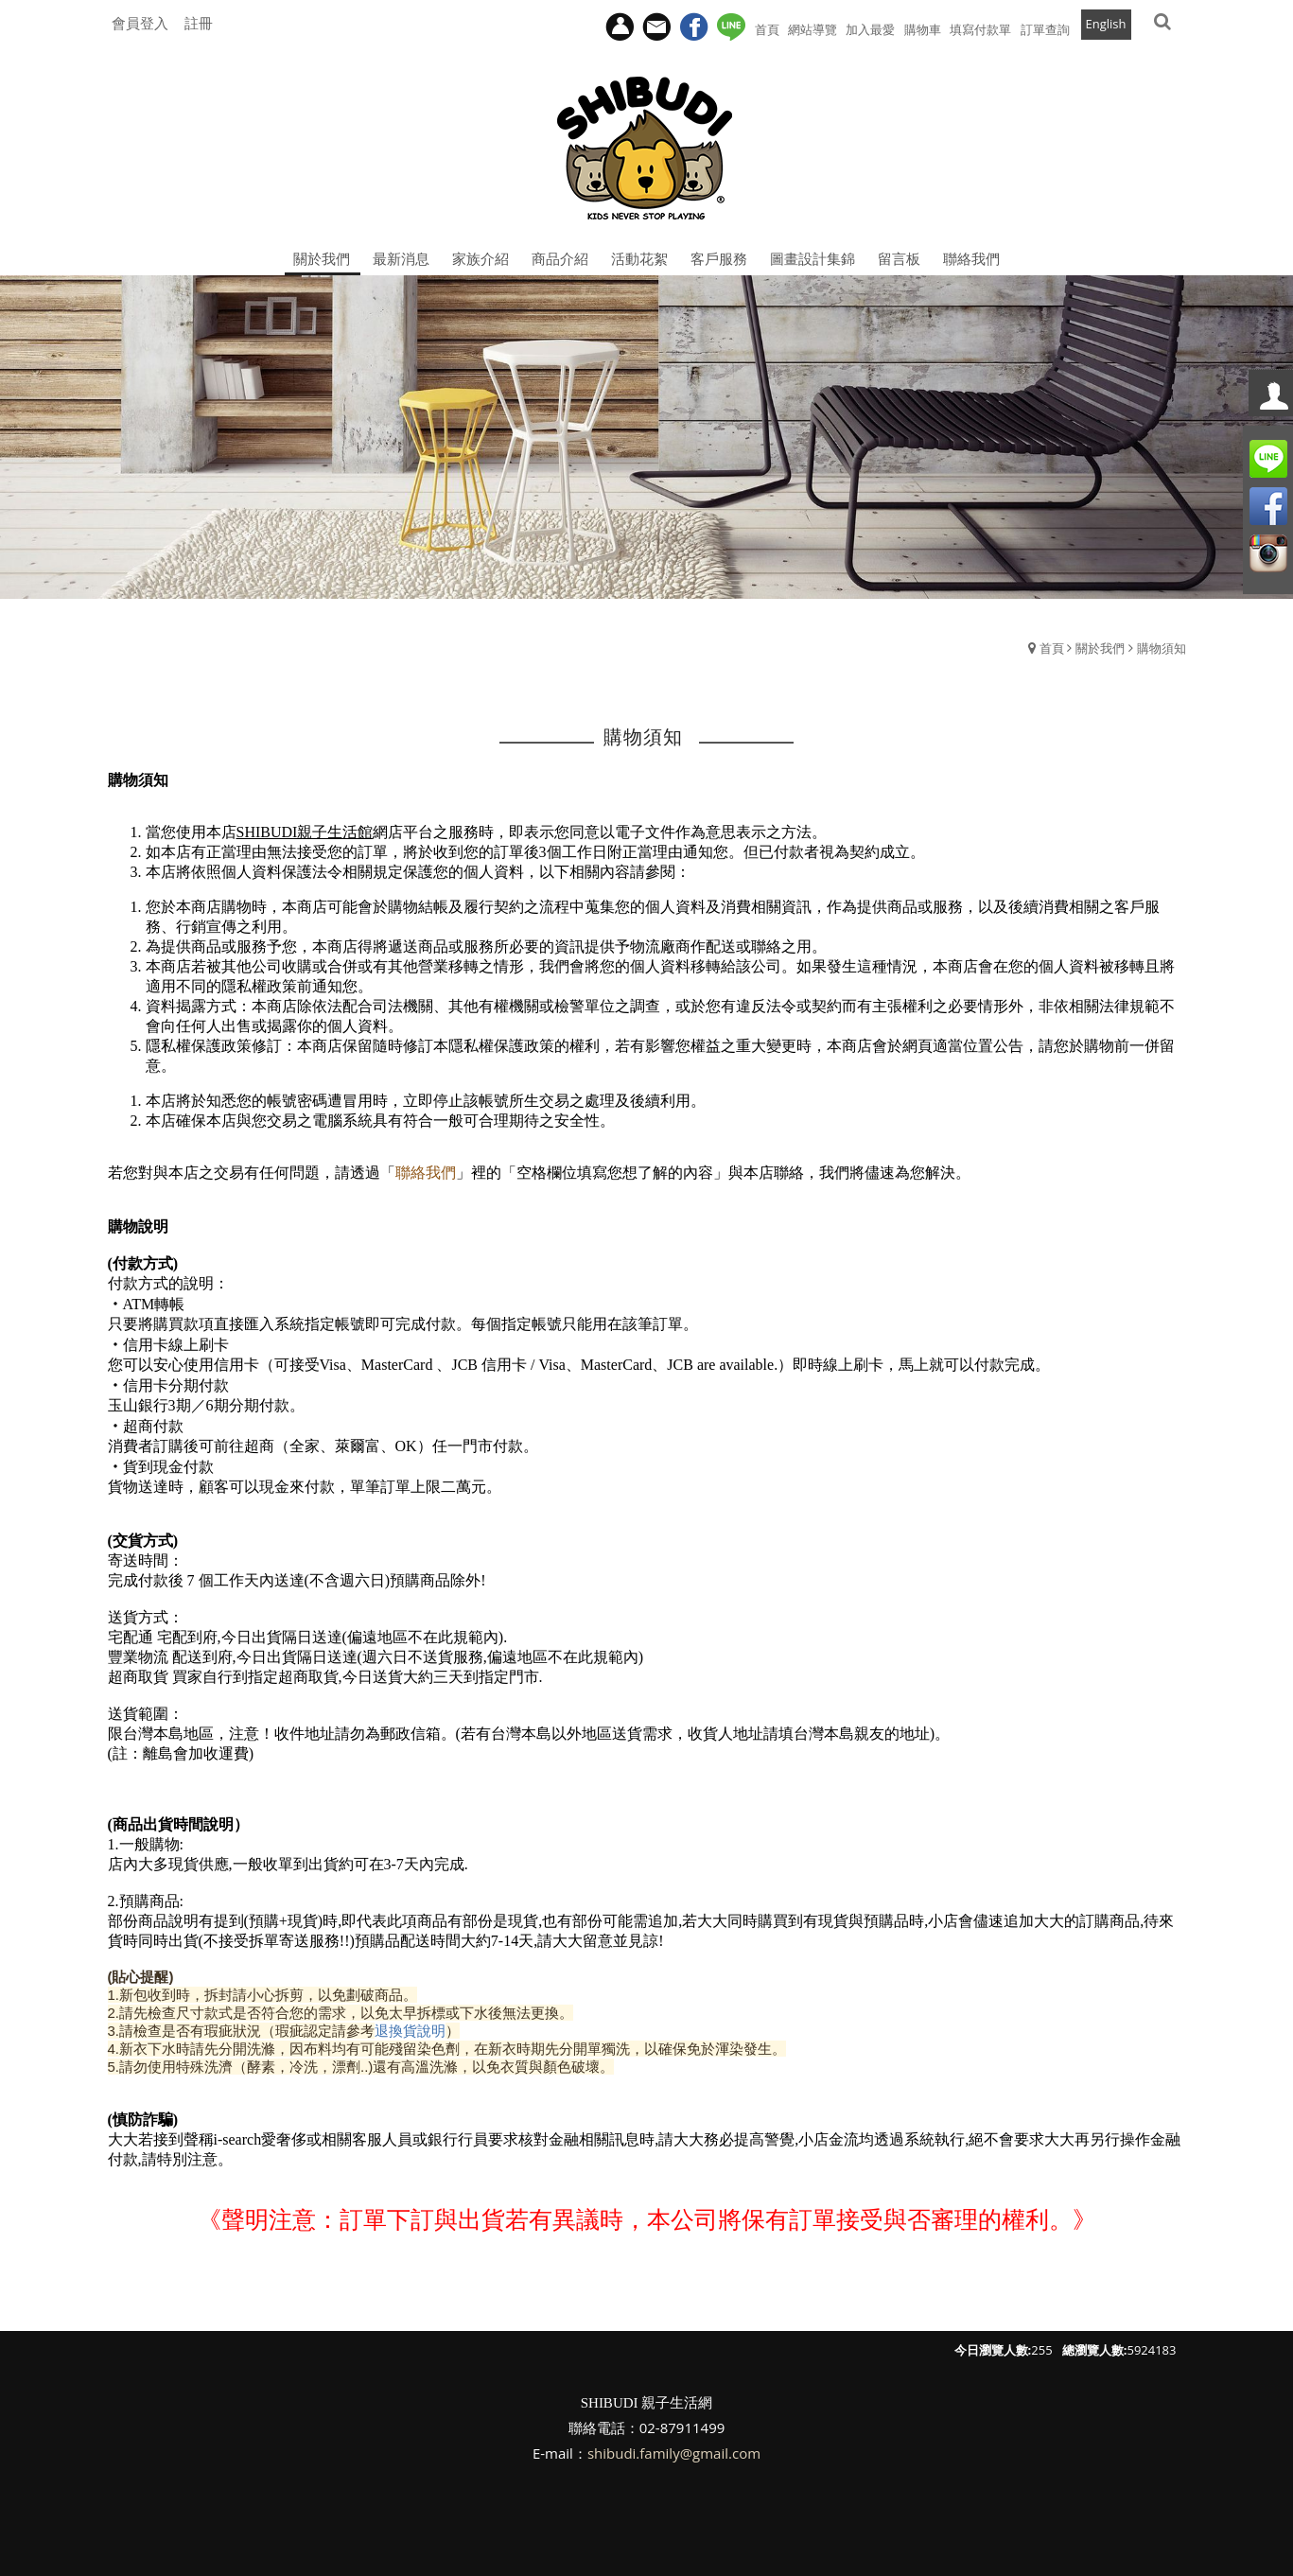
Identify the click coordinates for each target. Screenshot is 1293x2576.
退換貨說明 (410, 2031)
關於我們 (1100, 648)
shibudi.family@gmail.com (673, 2453)
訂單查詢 (1045, 29)
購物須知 (1161, 648)
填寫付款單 (980, 29)
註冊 (198, 22)
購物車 (922, 29)
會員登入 (140, 22)
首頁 (1052, 648)
